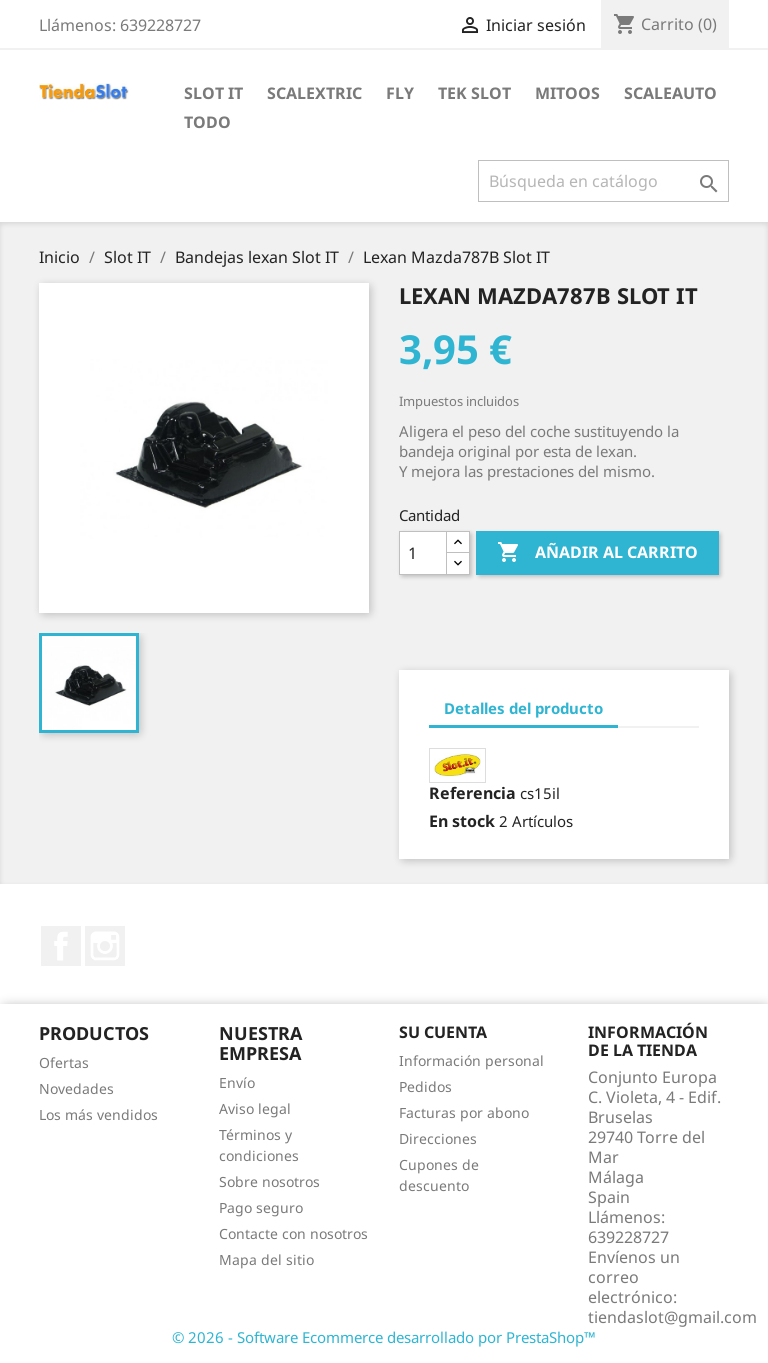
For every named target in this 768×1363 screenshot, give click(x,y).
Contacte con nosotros (293, 1233)
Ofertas (64, 1062)
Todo (207, 122)
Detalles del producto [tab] (523, 708)
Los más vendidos (98, 1114)
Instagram (105, 946)
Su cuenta (443, 1032)
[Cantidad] (423, 553)
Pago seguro (261, 1207)
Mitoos (567, 93)
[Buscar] (603, 181)
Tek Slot (474, 93)
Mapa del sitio (266, 1259)
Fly (400, 93)
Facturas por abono (464, 1112)
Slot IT (213, 93)
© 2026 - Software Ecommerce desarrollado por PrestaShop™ (384, 1337)
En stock (462, 821)
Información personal (471, 1060)
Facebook (61, 946)
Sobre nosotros (269, 1181)
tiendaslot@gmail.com (672, 1317)
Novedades (76, 1088)
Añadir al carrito (597, 553)
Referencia (472, 793)
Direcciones (438, 1138)
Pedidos (425, 1086)
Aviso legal (255, 1108)
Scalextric (314, 93)
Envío (237, 1082)
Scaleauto (670, 93)
